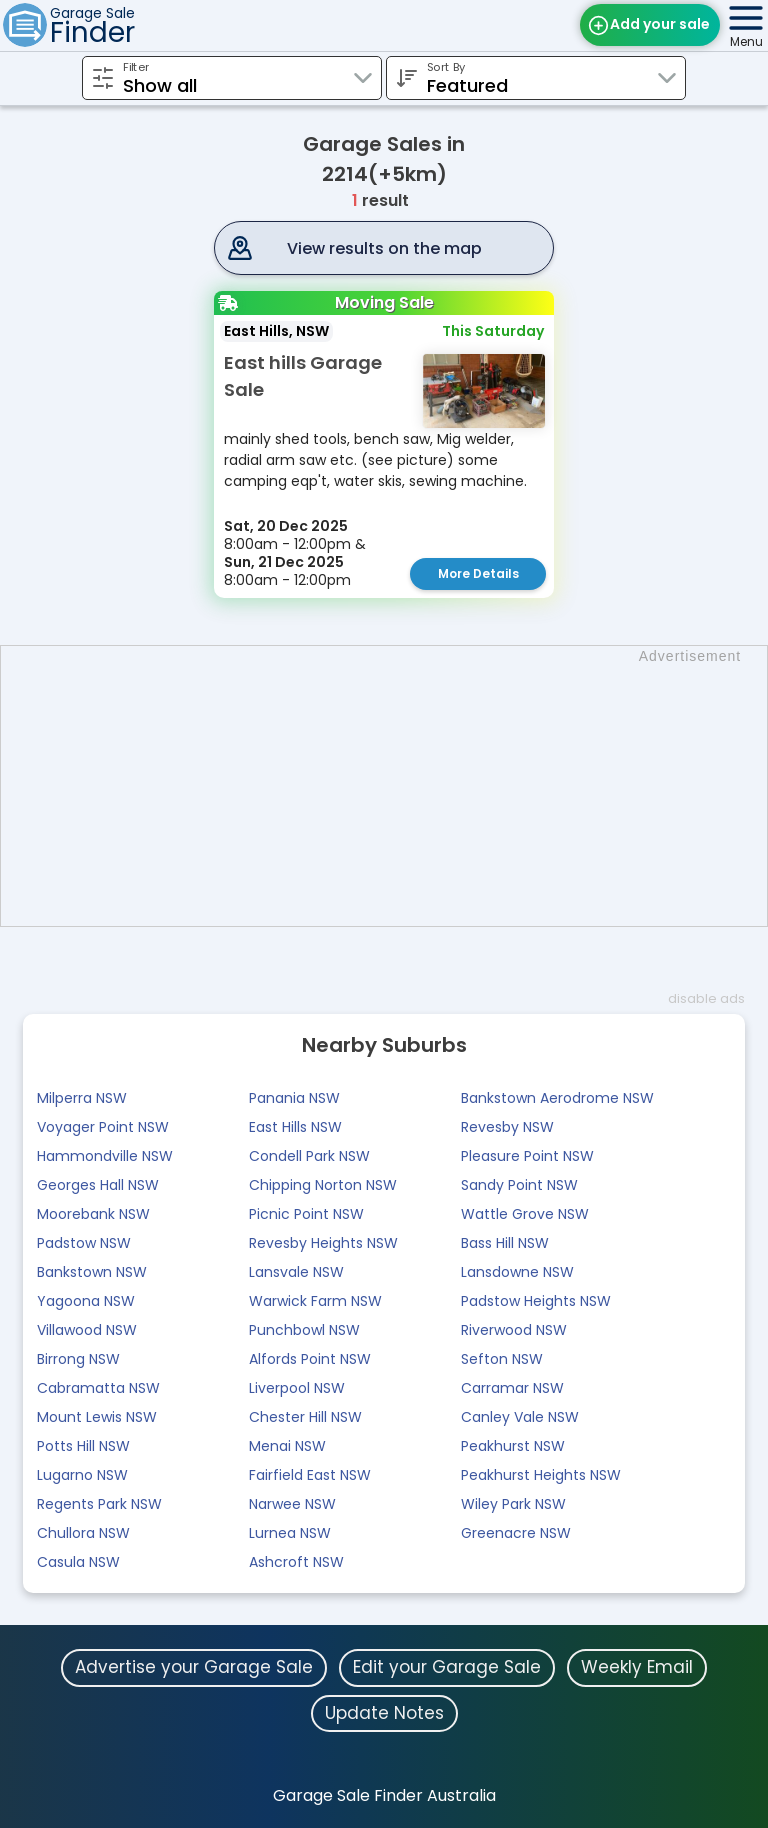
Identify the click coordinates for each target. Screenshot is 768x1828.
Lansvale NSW (296, 1272)
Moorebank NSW (93, 1214)
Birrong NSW (78, 1359)
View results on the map (384, 248)
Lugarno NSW (82, 1475)
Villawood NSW (87, 1330)
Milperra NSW (82, 1098)
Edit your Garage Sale (447, 1667)
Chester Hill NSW (305, 1417)
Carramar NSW (512, 1388)
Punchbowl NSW (304, 1330)
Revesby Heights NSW (323, 1243)
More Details (478, 573)
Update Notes (384, 1713)
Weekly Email (637, 1667)
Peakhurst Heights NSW (541, 1475)
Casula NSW (78, 1562)
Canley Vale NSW (520, 1417)
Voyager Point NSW (103, 1127)
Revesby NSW (507, 1127)
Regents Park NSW (99, 1504)
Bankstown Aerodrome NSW (557, 1098)
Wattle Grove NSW (525, 1214)
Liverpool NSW (297, 1388)
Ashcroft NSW (296, 1562)
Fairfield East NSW (310, 1475)
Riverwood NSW (514, 1330)
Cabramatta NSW (98, 1388)
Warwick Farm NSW (315, 1301)
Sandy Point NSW (519, 1185)
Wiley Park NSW (513, 1504)
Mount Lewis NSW (97, 1417)
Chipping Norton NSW (323, 1185)
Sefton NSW (502, 1359)
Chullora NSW (83, 1533)
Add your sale (660, 24)
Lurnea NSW (290, 1533)
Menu (746, 41)
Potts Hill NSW (83, 1446)
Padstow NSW (84, 1243)
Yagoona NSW (86, 1301)
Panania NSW (294, 1098)
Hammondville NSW (105, 1156)
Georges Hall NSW (98, 1185)
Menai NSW (287, 1446)
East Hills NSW (295, 1127)
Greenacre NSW (516, 1533)
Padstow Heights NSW (536, 1301)
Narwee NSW (292, 1504)
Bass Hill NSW (505, 1243)
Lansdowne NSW (517, 1272)
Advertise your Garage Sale (194, 1667)
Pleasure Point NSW (527, 1156)
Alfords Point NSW (310, 1359)
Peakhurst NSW (513, 1446)
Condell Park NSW (309, 1156)
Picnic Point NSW (306, 1214)
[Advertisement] (394, 786)
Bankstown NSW (92, 1272)
